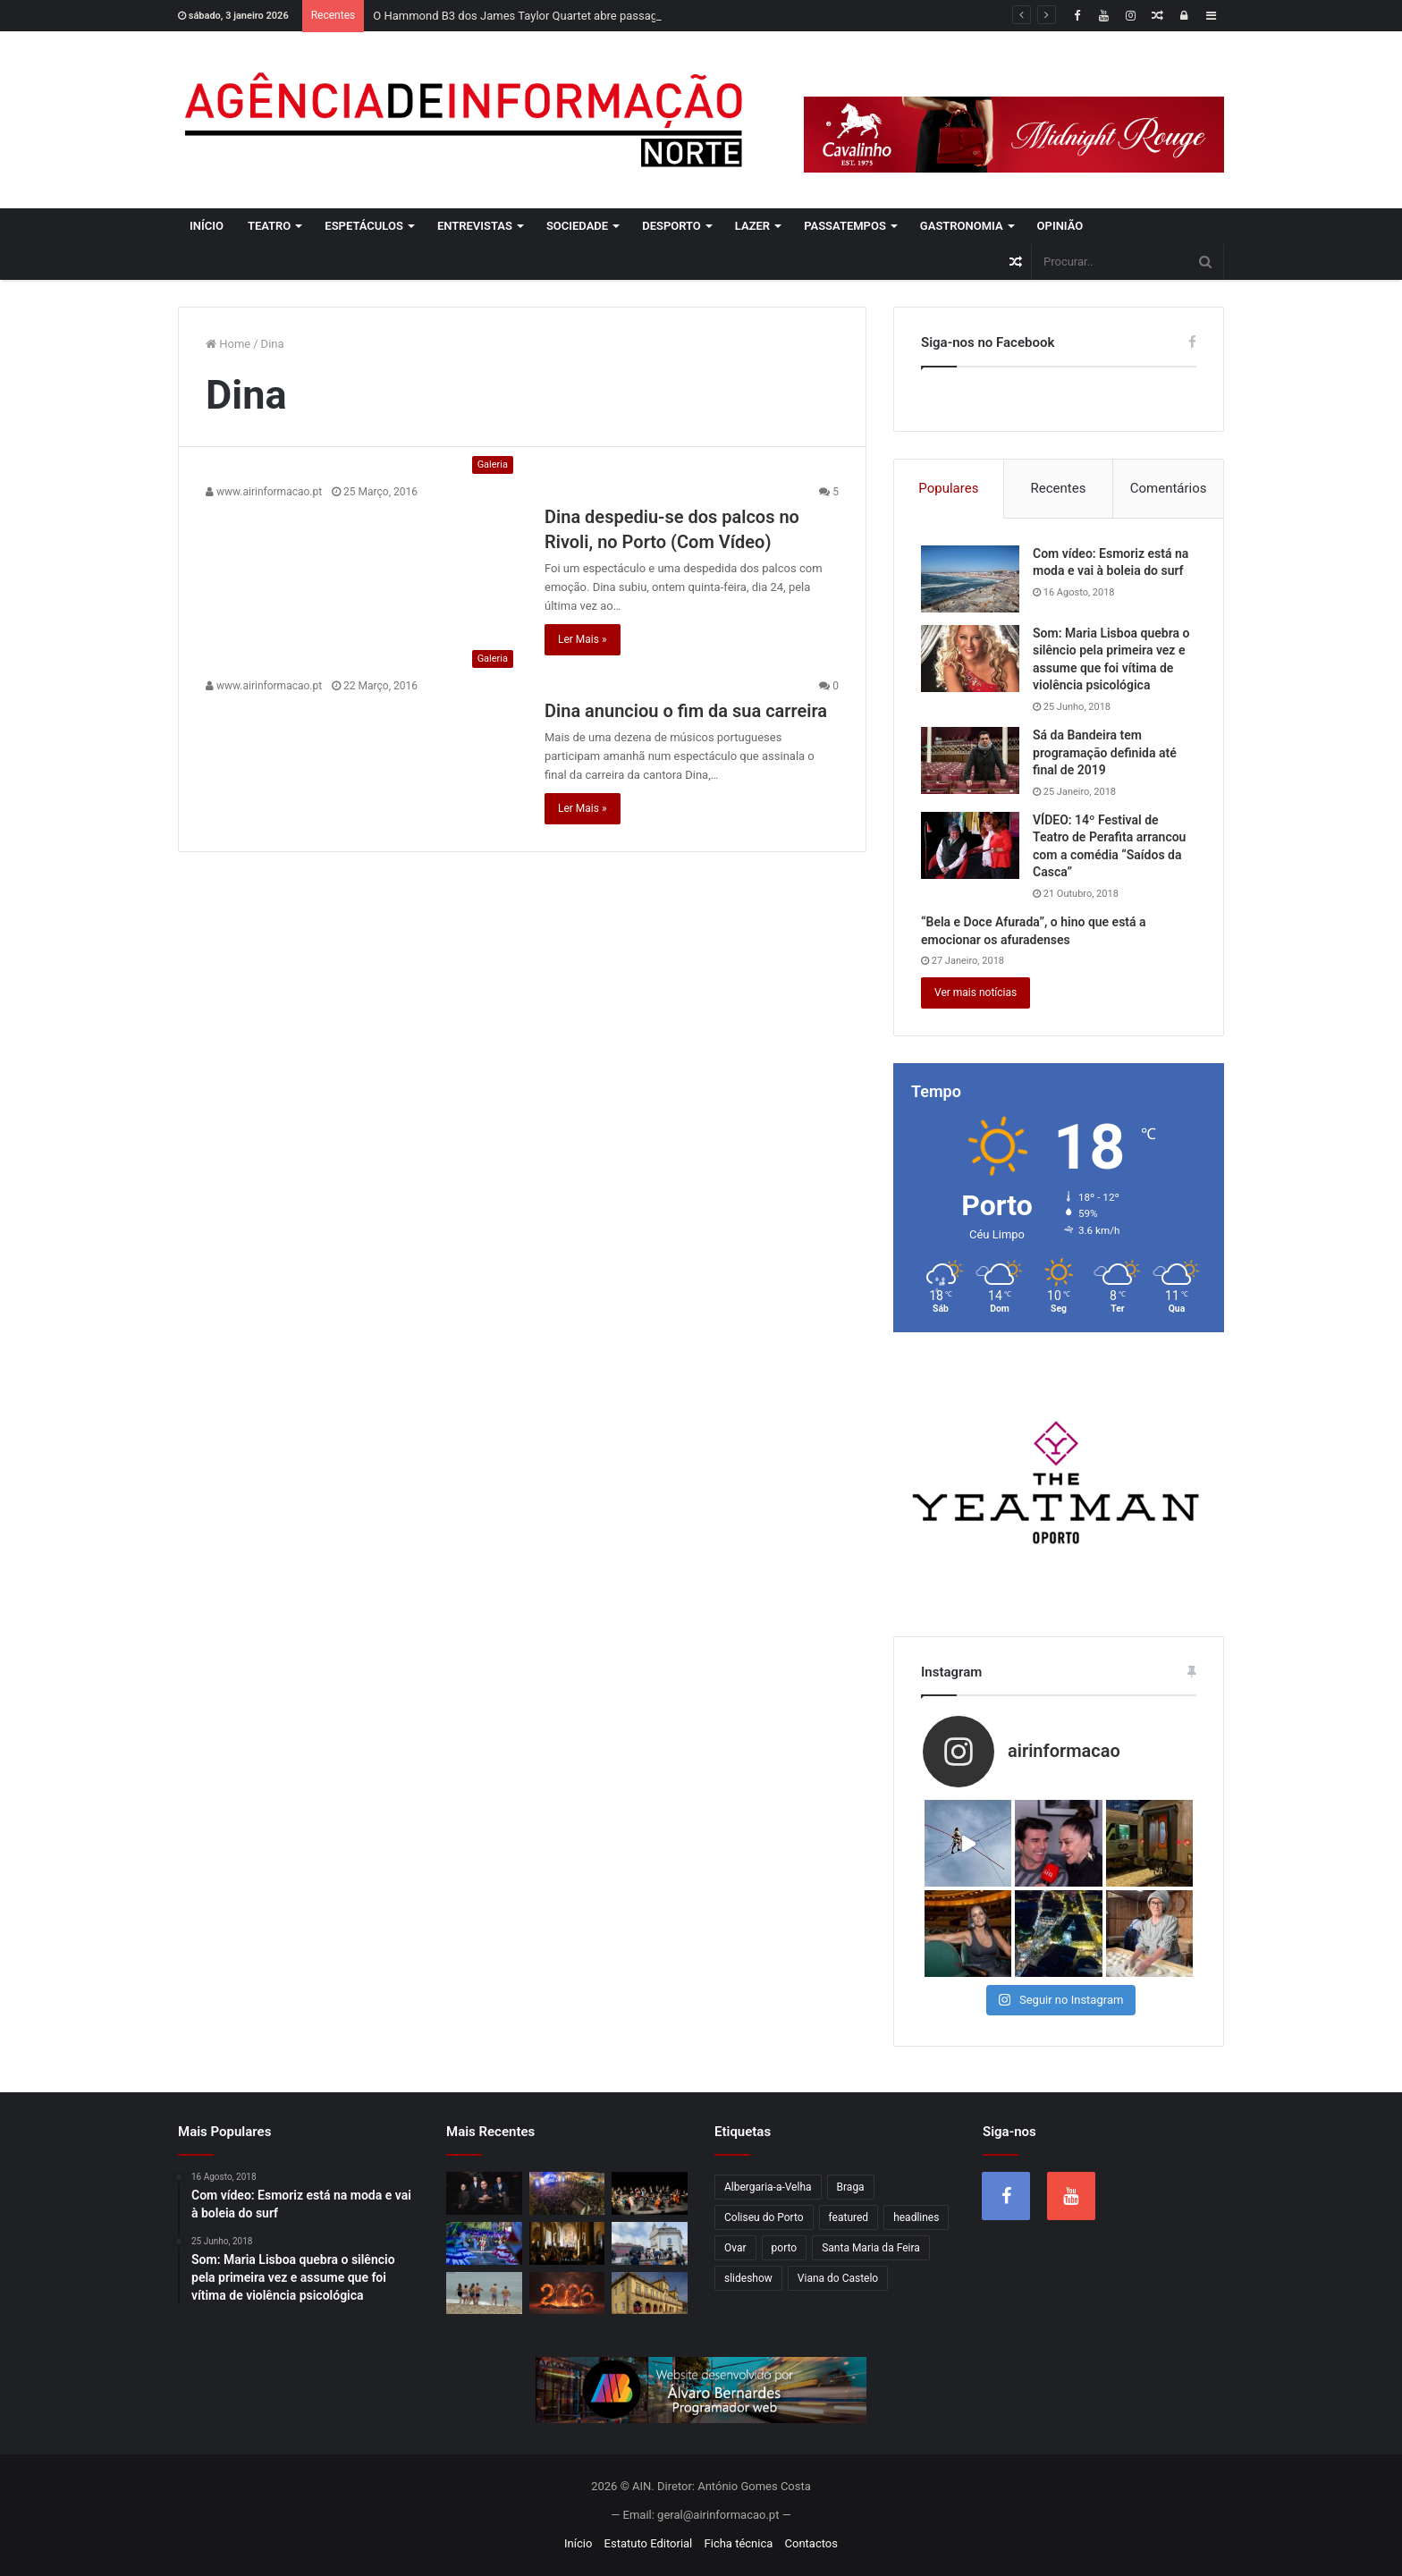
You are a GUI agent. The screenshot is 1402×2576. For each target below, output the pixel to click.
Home (228, 344)
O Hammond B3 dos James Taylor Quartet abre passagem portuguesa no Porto (577, 15)
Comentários (1168, 488)
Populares (948, 488)
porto (785, 2248)
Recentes (1058, 488)
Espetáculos (364, 225)
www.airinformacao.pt (264, 492)
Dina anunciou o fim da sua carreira (686, 711)
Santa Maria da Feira (871, 2248)
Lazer (752, 225)
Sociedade (577, 225)
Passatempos (845, 225)
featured (849, 2217)
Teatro (269, 225)
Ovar (735, 2248)
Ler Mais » (582, 639)
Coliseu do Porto (764, 2217)
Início (207, 225)
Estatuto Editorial (648, 2543)
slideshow (748, 2278)
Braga (851, 2187)
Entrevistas (474, 225)
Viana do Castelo (838, 2278)
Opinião (1060, 225)
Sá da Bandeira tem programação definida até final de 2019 (1105, 752)
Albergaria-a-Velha (768, 2187)
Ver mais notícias (975, 992)
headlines (916, 2217)
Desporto (671, 225)
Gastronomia (961, 225)
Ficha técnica (739, 2543)
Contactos (811, 2543)
